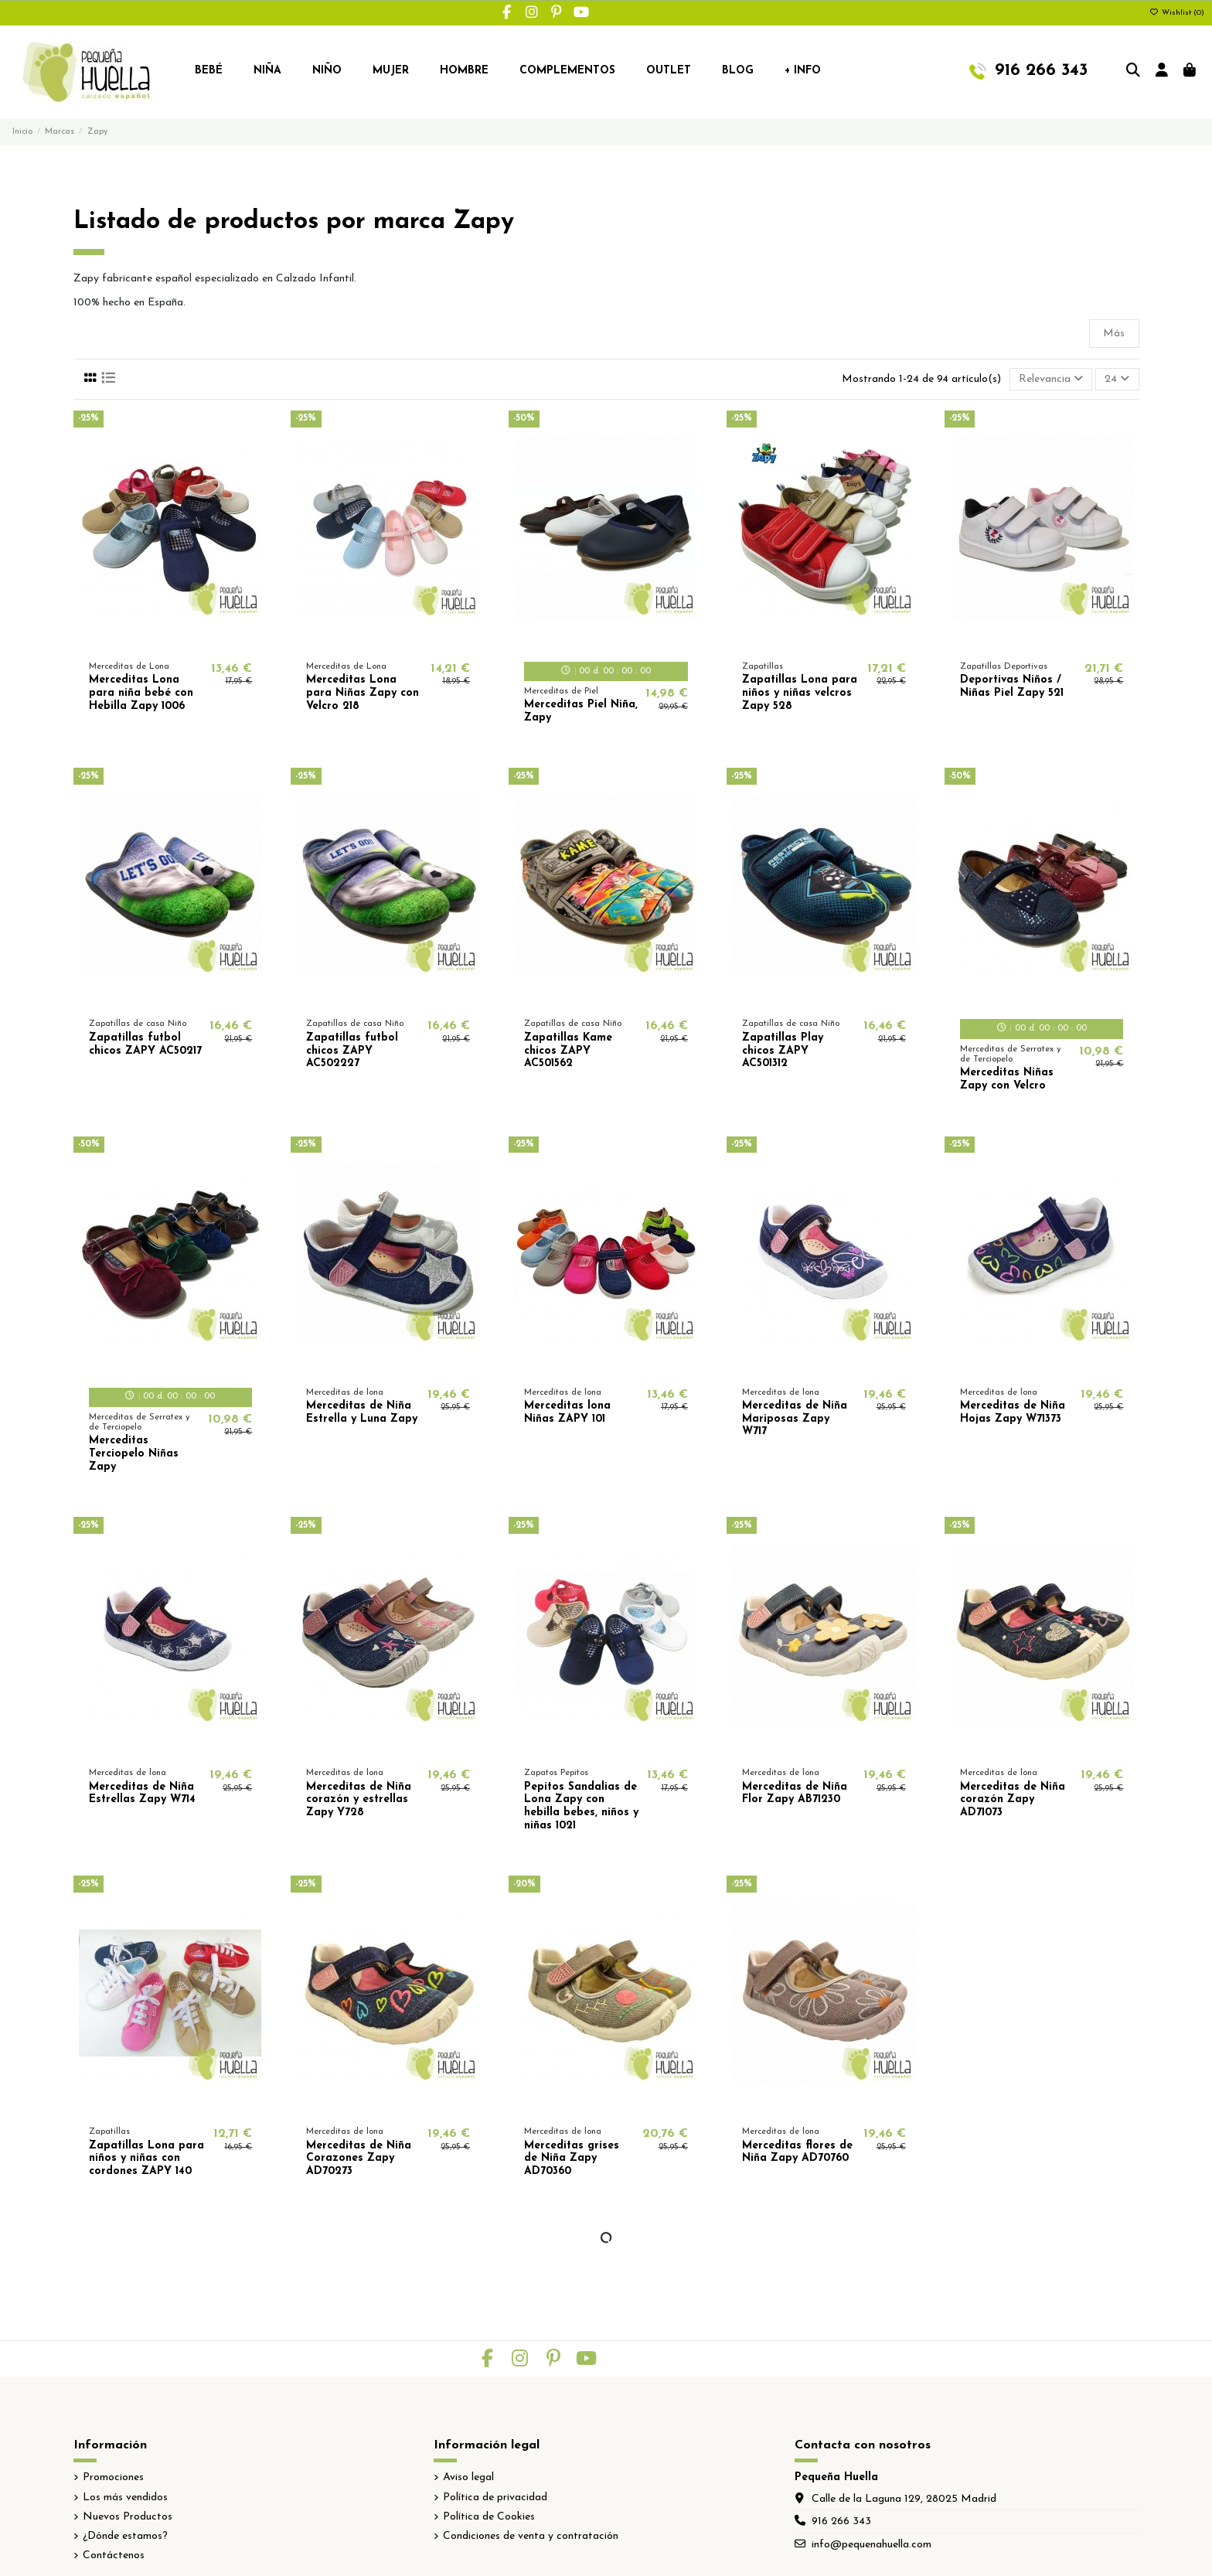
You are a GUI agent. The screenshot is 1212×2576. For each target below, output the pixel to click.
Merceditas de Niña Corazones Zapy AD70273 (358, 2159)
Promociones (113, 2477)
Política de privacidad (495, 2497)
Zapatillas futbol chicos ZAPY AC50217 (145, 1044)
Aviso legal (468, 2477)
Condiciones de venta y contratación (530, 2536)
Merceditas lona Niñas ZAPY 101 (567, 1412)
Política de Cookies (489, 2517)
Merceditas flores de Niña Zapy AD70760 (797, 2152)
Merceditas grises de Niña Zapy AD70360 (571, 2159)
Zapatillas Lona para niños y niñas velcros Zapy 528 (799, 693)
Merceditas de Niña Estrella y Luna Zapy (361, 1412)
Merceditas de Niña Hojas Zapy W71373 (1012, 1412)
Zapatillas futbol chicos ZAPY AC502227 (352, 1051)
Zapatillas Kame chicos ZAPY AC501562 (568, 1051)
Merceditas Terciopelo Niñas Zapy (134, 1454)
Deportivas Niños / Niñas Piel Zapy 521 (1012, 686)
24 (1117, 379)
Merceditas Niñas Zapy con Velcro (1007, 1079)
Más (1114, 333)
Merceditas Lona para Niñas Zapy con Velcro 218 (362, 693)
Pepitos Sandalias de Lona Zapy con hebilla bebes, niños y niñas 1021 (581, 1806)
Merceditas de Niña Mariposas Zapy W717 (794, 1419)
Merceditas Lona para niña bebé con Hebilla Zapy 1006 (141, 693)
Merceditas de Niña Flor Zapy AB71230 (794, 1793)
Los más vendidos (125, 2497)
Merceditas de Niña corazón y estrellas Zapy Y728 (358, 1800)
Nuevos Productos (127, 2517)
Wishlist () (1176, 13)
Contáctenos (114, 2555)
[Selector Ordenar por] (1050, 379)
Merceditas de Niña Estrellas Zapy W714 (142, 1793)
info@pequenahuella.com (871, 2544)
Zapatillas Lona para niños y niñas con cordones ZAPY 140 (146, 2159)
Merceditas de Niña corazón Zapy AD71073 (1012, 1800)
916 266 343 (841, 2521)
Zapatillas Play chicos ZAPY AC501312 (782, 1051)
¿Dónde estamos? (125, 2536)
